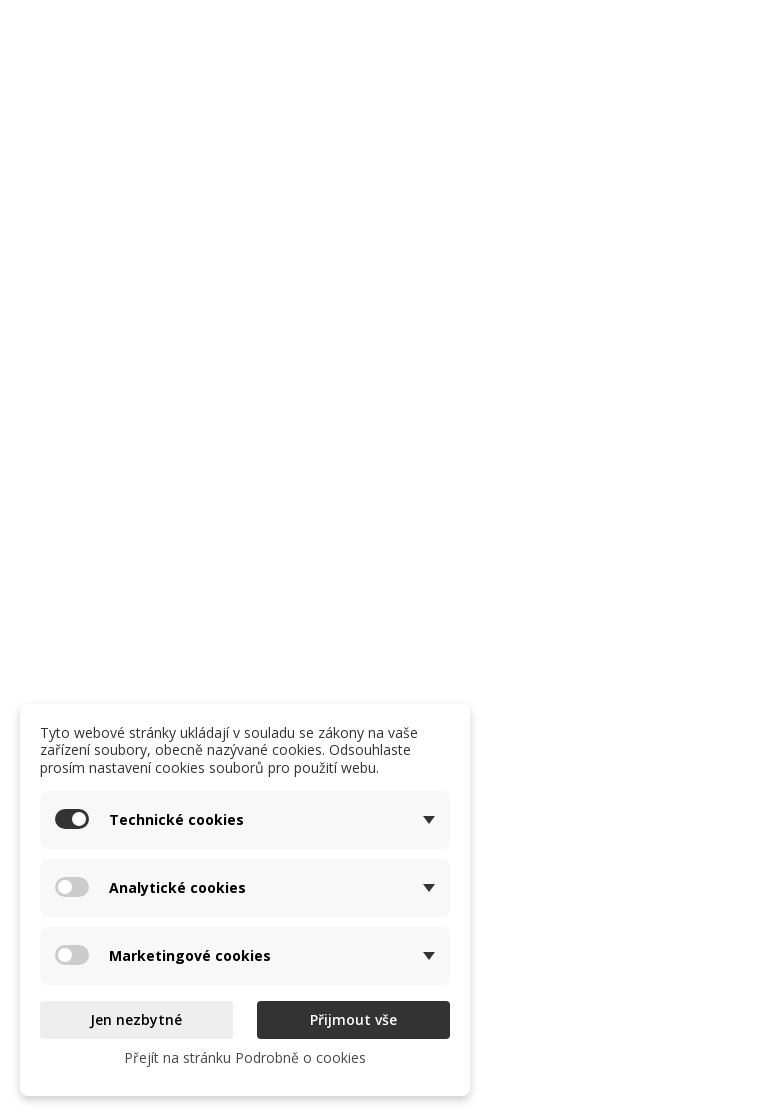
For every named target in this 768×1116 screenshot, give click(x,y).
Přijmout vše (353, 1019)
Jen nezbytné (136, 1019)
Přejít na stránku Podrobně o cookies (245, 1057)
